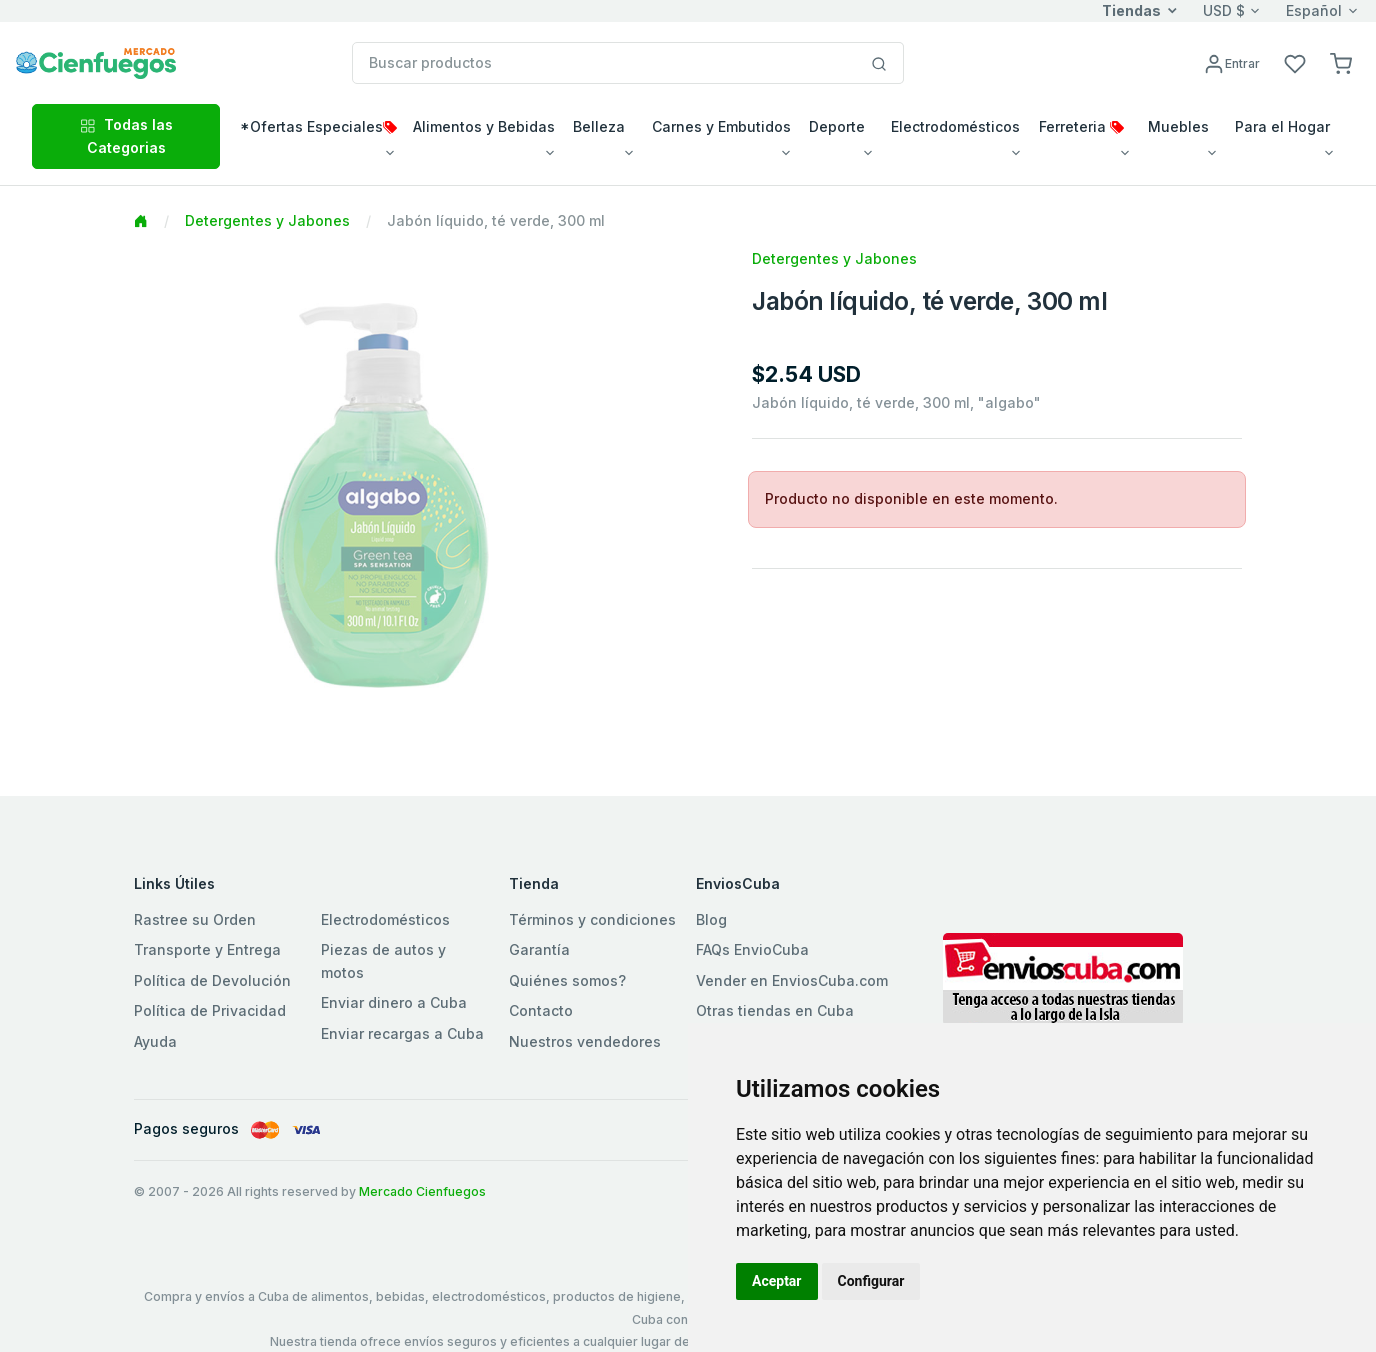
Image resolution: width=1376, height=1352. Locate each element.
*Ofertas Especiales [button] (318, 126)
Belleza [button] (599, 126)
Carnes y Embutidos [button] (721, 126)
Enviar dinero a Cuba (394, 1002)
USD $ (1224, 10)
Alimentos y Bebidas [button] (484, 126)
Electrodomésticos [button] (955, 126)
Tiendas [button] (1131, 10)
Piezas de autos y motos (383, 960)
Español (1314, 10)
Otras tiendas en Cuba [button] (775, 1010)
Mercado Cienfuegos (422, 1191)
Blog (711, 919)
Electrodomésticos (385, 919)
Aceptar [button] (777, 1281)
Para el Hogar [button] (1282, 126)
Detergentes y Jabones (267, 220)
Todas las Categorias (126, 135)
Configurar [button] (871, 1281)
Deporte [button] (837, 126)
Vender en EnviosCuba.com (792, 980)
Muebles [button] (1178, 126)
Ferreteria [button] (1081, 126)
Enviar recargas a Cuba (402, 1033)
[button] (1341, 62)
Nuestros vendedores (585, 1041)
